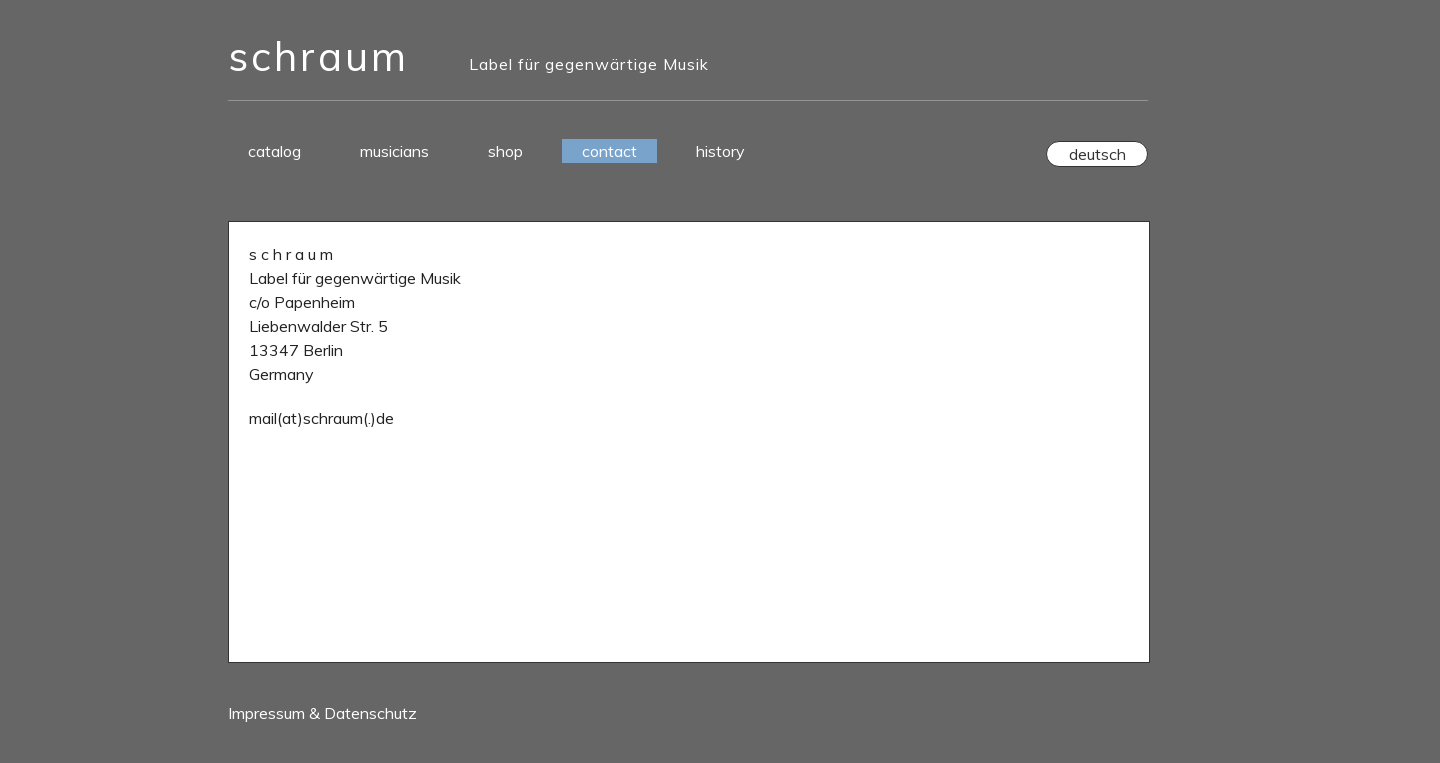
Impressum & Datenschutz (322, 713)
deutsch (1097, 154)
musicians (394, 151)
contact (609, 151)
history (720, 151)
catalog (274, 151)
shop (505, 151)
